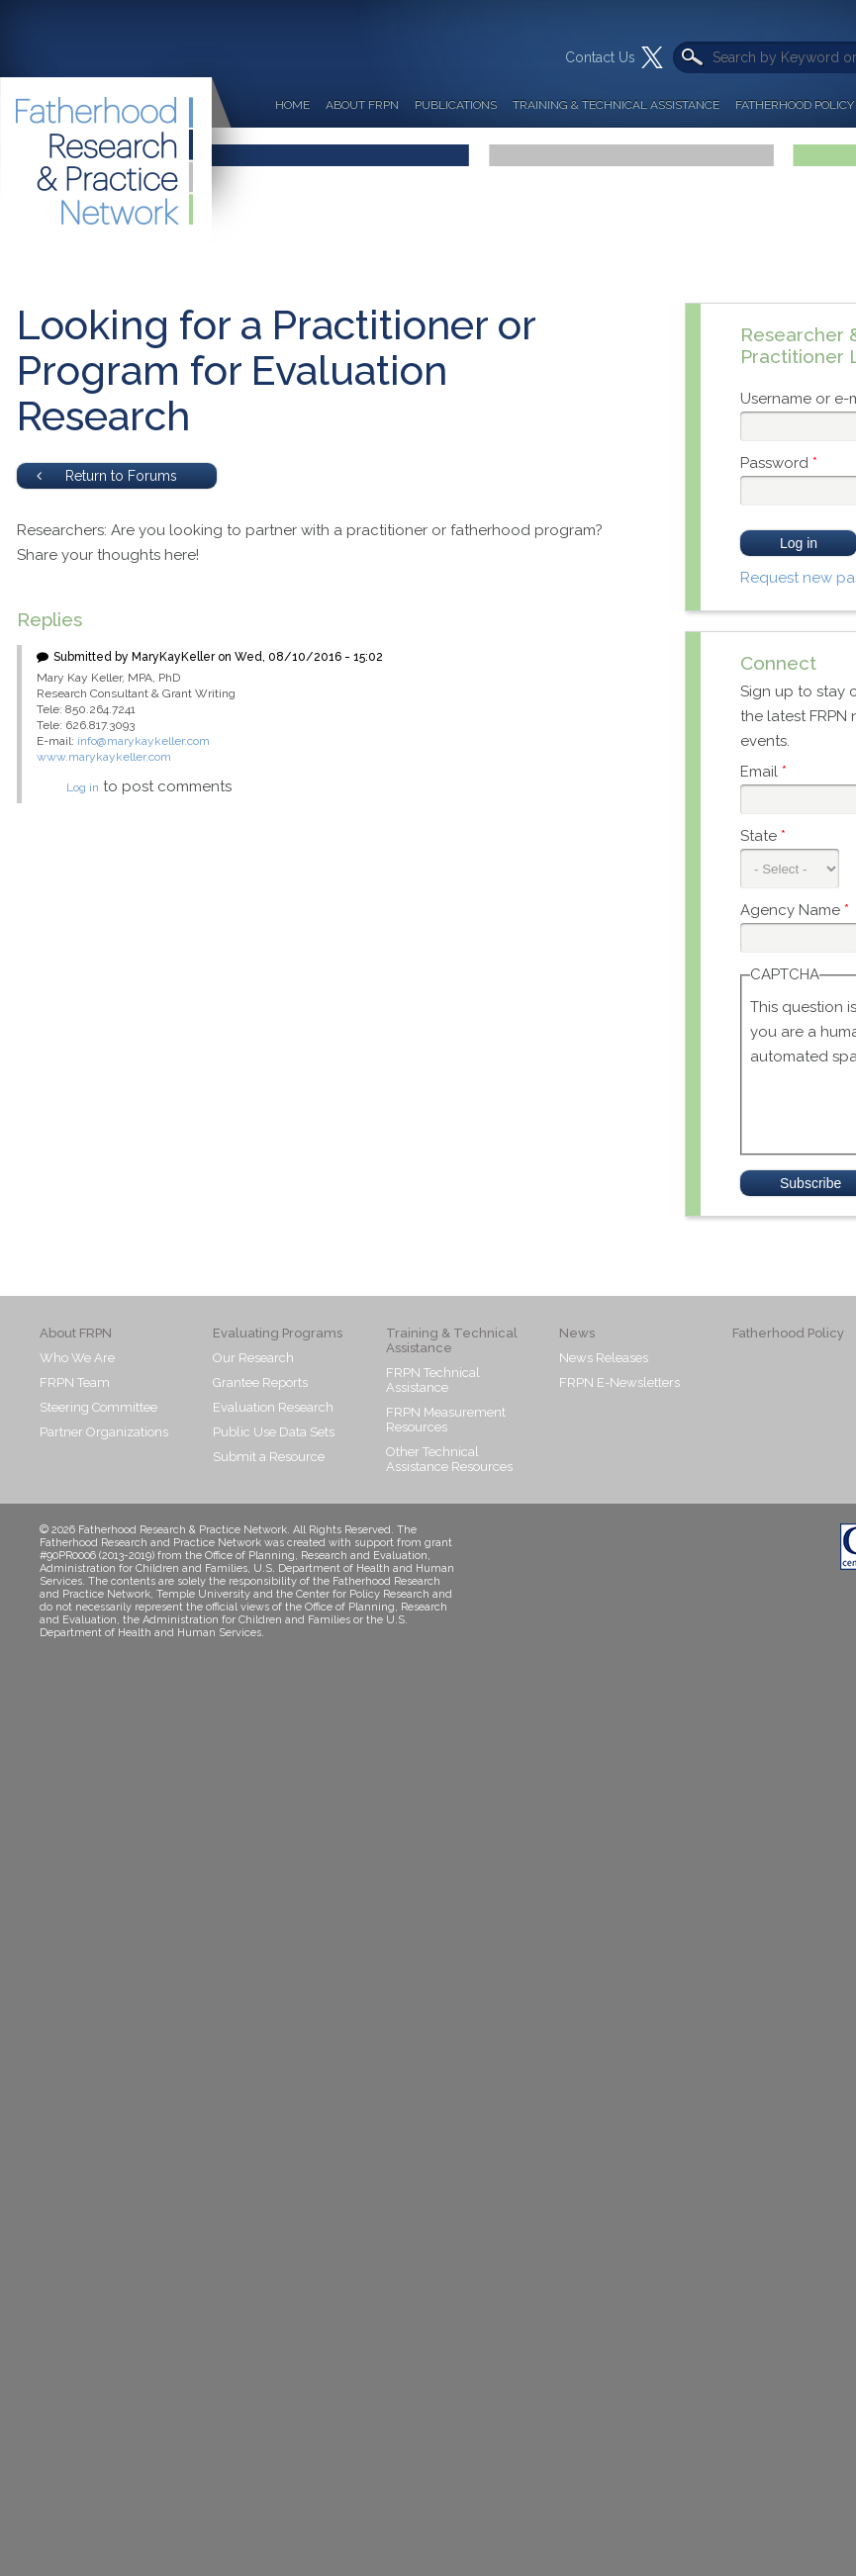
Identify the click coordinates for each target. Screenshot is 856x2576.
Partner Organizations (104, 1432)
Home (292, 105)
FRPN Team (75, 1382)
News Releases (603, 1357)
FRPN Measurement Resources (446, 1419)
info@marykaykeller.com (143, 741)
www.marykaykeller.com (104, 757)
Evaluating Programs (277, 1333)
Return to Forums (107, 476)
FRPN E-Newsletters (619, 1382)
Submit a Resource (269, 1456)
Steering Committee (98, 1407)
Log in (82, 787)
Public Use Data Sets (273, 1432)
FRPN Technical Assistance (433, 1380)
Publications (456, 105)
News (577, 1333)
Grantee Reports (260, 1382)
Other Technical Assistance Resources (449, 1459)
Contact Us (600, 57)
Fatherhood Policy (788, 1333)
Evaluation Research (273, 1407)
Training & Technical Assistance (616, 105)
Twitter (652, 57)
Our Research (253, 1357)
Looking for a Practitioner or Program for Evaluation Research (276, 370)
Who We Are (77, 1357)
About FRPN (362, 105)
